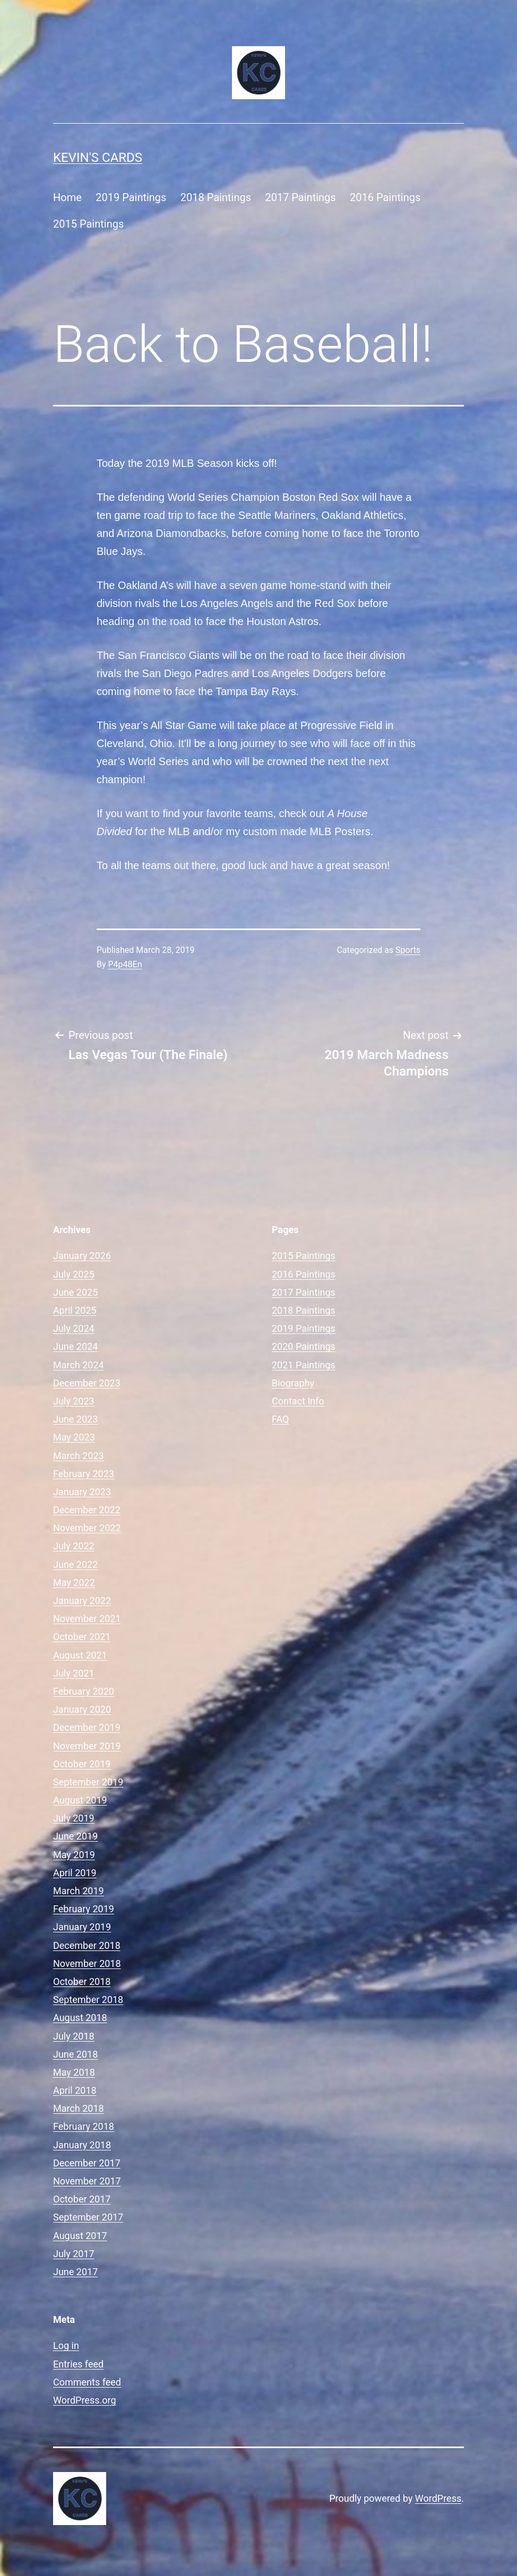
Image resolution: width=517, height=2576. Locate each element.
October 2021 (81, 1636)
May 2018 (74, 2072)
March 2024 (78, 1365)
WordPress (438, 2498)
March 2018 (78, 2108)
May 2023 (74, 1437)
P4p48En (125, 964)
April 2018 (75, 2090)
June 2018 (75, 2054)
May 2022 (74, 1582)
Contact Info (298, 1401)
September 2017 (88, 2217)
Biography (293, 1383)
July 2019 (73, 1818)
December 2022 (86, 1509)
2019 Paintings (131, 197)
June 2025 (75, 1292)
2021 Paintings (303, 1365)
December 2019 (86, 1727)
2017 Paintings (300, 197)
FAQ (280, 1419)
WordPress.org (84, 2400)
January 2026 (82, 1255)
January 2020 (82, 1709)
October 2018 (81, 1981)
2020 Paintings (303, 1346)
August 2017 (80, 2235)
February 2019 (83, 1908)
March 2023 (78, 1455)
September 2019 (88, 1782)
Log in (66, 2345)
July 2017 (73, 2253)
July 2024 (73, 1328)
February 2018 (83, 2126)
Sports (407, 950)
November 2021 (87, 1618)
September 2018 (88, 1999)
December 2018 (86, 1945)
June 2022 (75, 1564)
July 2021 (73, 1673)
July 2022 (73, 1545)
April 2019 (75, 1872)
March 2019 (78, 1890)
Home (67, 197)
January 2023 (82, 1491)
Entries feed (78, 2364)
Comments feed (87, 2382)
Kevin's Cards (97, 157)
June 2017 (75, 2271)
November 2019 (87, 1745)
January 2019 (82, 1926)
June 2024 (75, 1346)
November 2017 (87, 2181)
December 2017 (86, 2163)
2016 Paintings (385, 197)
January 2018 (82, 2144)
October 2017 (81, 2199)
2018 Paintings (215, 197)
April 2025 (75, 1310)
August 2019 (80, 1800)
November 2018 (87, 1963)
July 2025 (73, 1274)
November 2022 (87, 1527)
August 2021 (80, 1655)
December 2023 (86, 1383)
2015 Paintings (88, 224)
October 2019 (81, 1764)
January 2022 (82, 1600)
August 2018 (80, 2017)
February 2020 (83, 1691)
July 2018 (73, 2036)
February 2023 (83, 1473)
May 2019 (74, 1854)
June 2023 (75, 1419)
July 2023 (73, 1401)
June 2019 (75, 1836)
